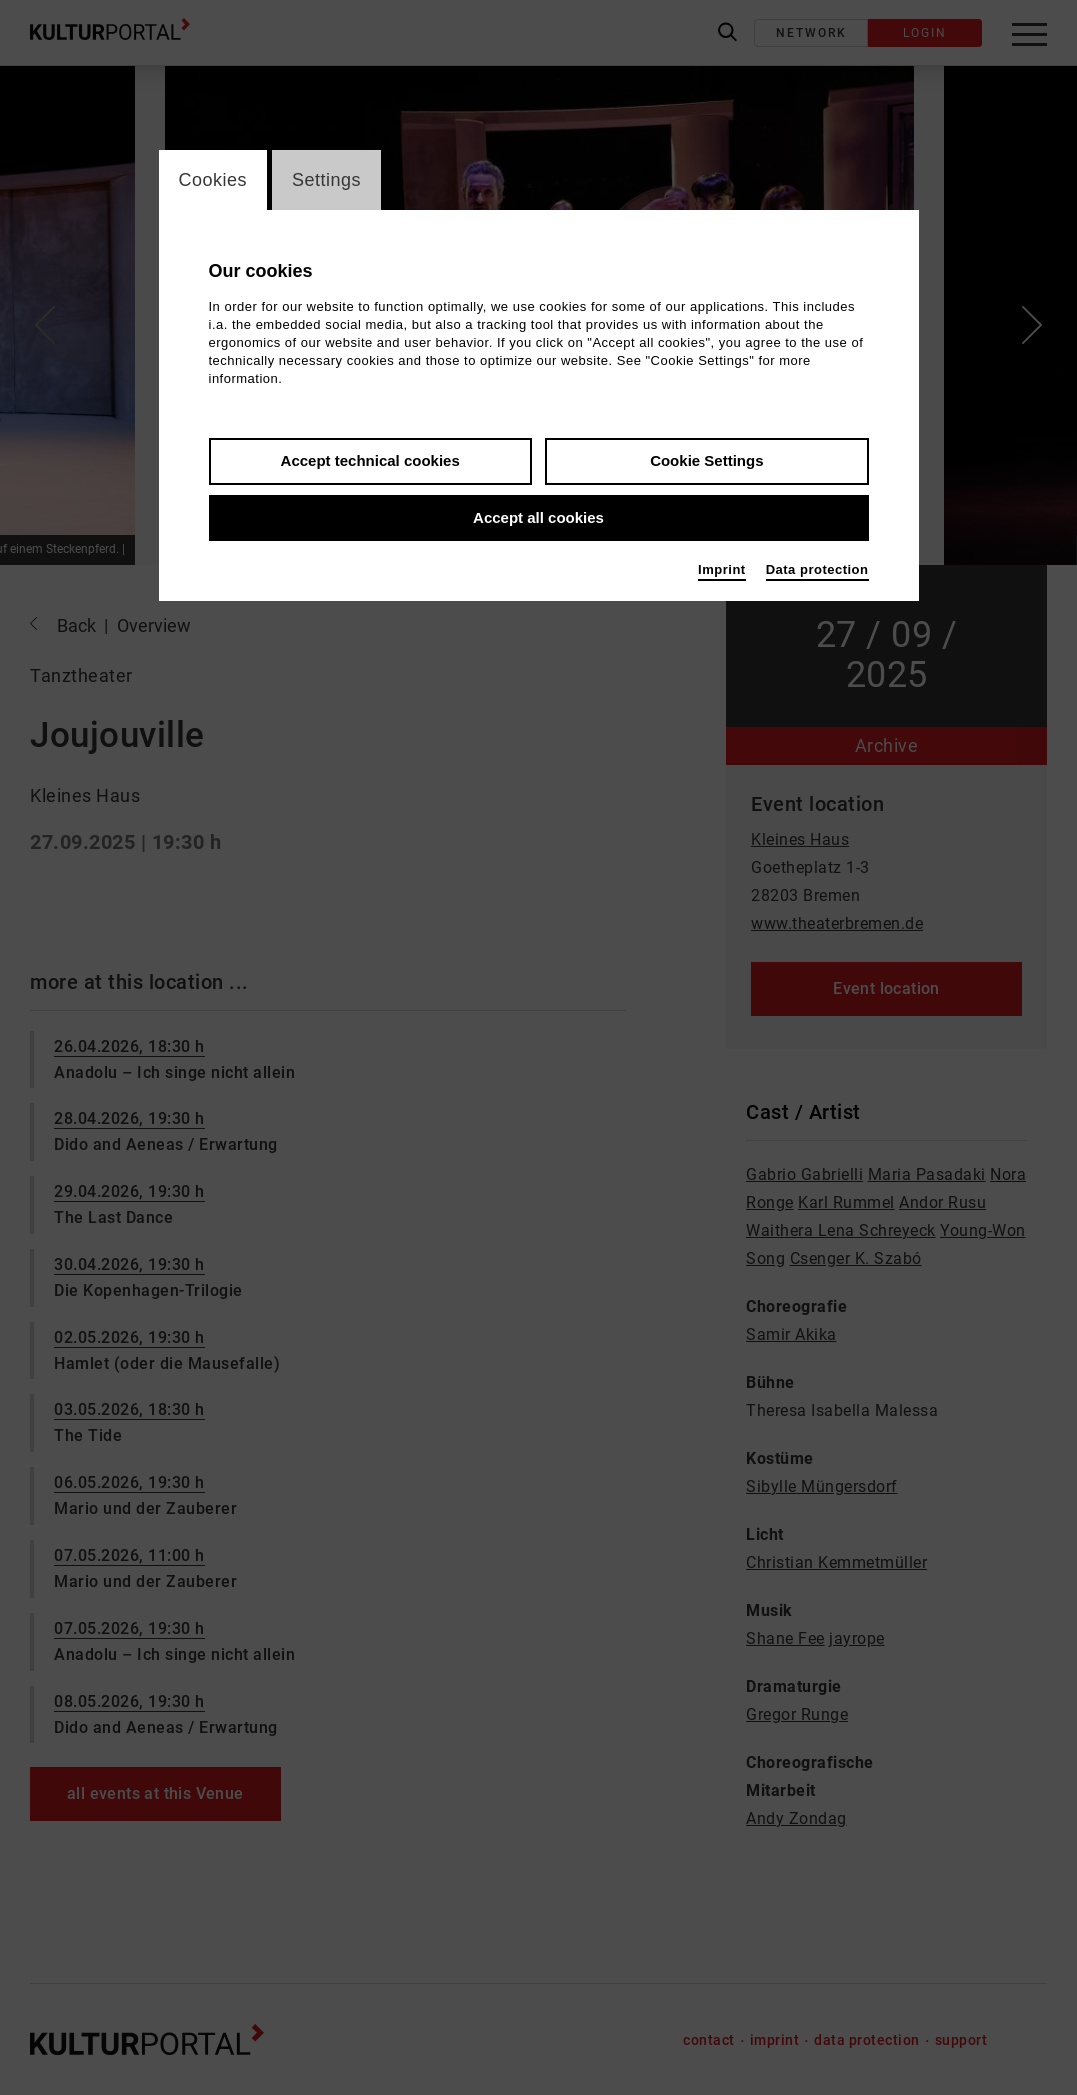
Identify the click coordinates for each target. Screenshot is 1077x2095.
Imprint (722, 569)
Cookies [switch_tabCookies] (213, 180)
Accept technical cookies (370, 460)
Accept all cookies (538, 517)
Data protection (817, 569)
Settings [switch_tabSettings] (326, 180)
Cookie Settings (706, 460)
